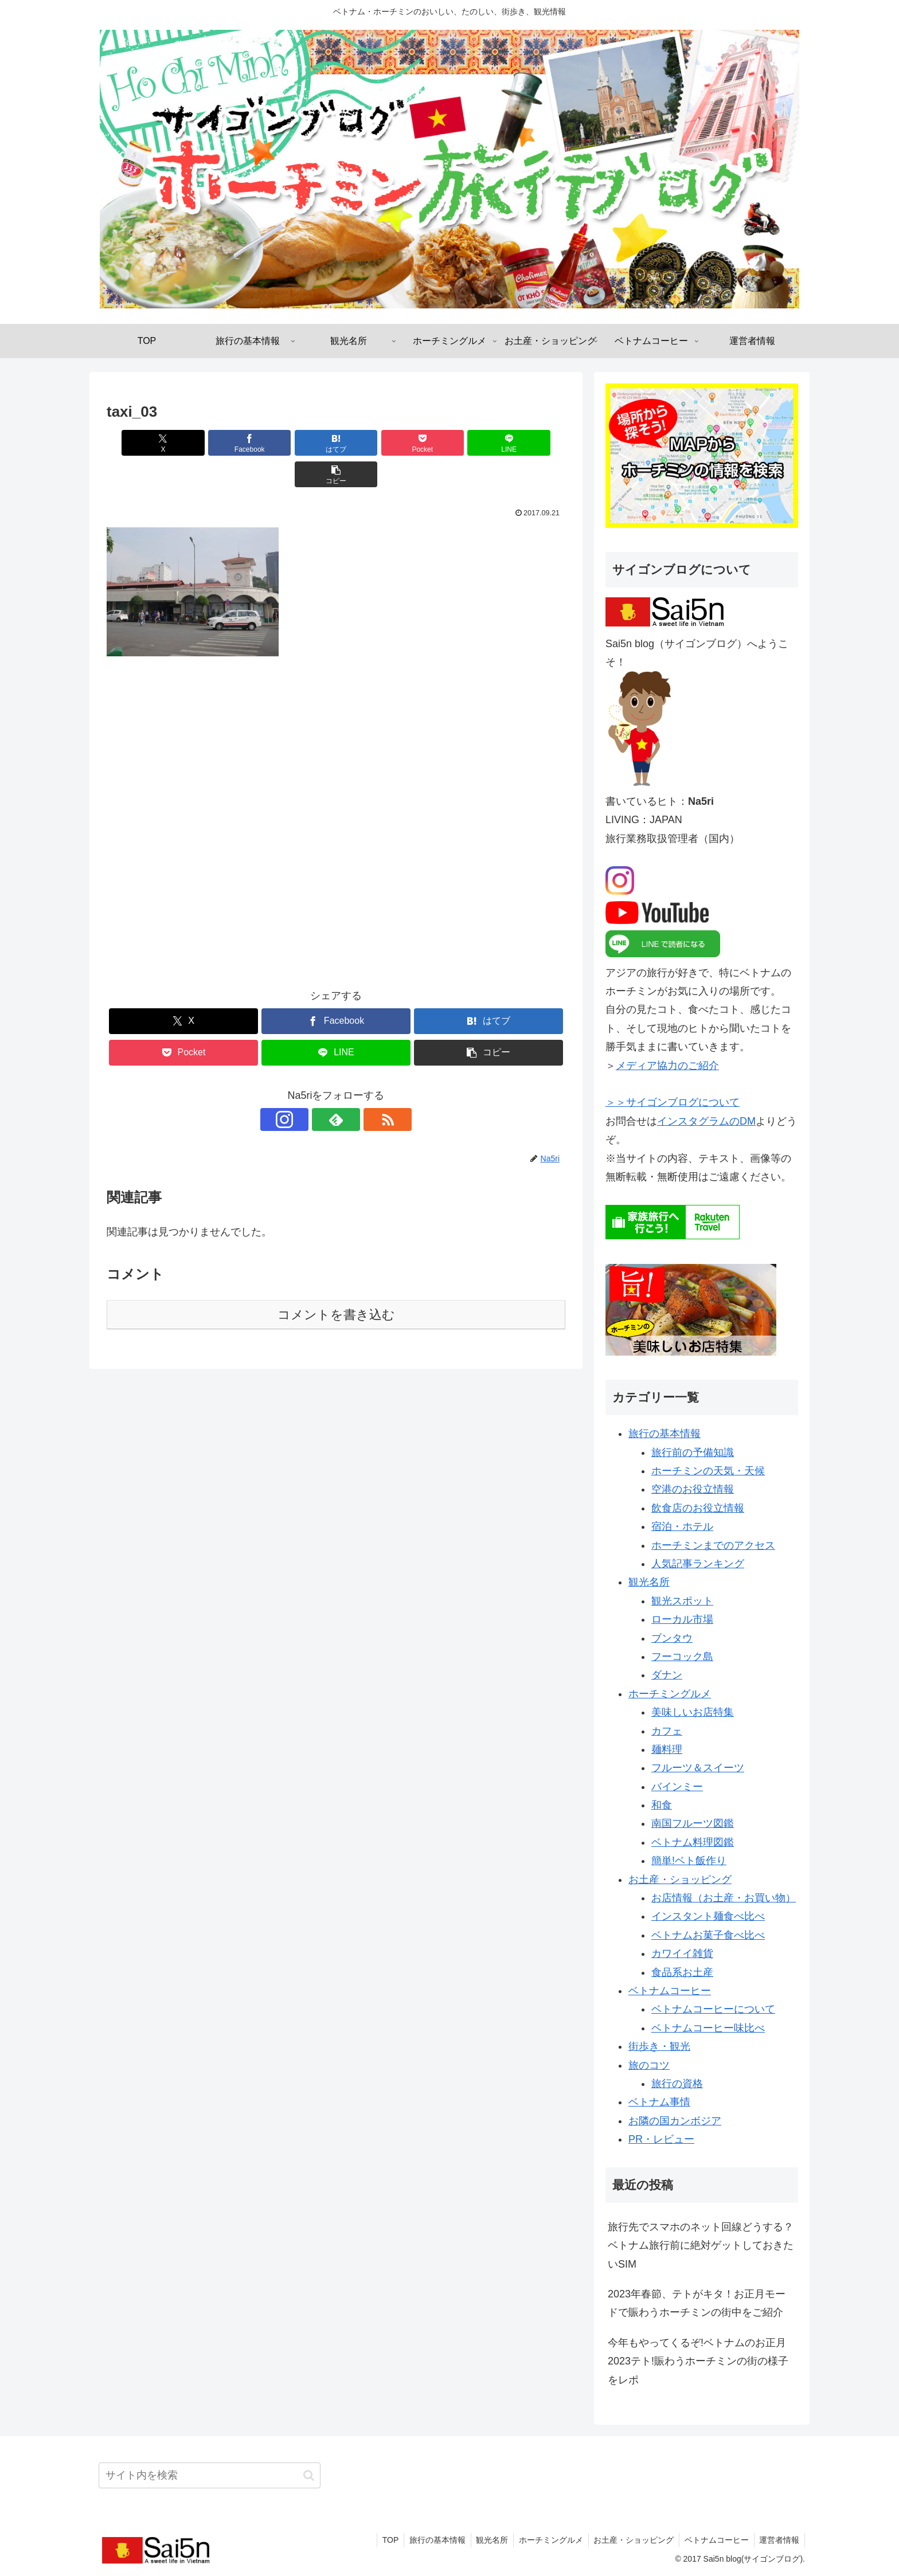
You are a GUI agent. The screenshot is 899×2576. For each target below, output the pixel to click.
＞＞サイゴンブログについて (672, 1102)
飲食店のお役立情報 (697, 1508)
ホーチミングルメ (669, 1694)
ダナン (666, 1675)
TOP (381, 2539)
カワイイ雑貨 (682, 1953)
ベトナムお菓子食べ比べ (708, 1935)
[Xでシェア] (143, 443)
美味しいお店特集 (692, 1712)
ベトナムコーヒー (669, 1990)
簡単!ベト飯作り (688, 1860)
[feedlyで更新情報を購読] (336, 1087)
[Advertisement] (336, 799)
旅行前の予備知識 (692, 1452)
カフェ (666, 1731)
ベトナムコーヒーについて (713, 2009)
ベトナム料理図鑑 (692, 1842)
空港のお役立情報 (692, 1489)
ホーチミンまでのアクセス (713, 1545)
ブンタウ (672, 1638)
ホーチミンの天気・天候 (708, 1471)
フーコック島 (682, 1656)
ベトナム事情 (659, 2102)
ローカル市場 (682, 1619)
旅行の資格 (677, 2083)
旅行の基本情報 (664, 1433)
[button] (528, 443)
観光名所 (649, 1582)
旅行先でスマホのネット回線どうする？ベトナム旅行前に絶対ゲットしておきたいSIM (701, 2245)
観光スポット (682, 1601)
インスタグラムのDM (706, 1121)
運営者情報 (779, 2539)
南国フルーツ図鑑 (692, 1823)
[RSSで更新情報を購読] (362, 1087)
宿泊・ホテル (682, 1526)
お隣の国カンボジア (674, 2121)
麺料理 (666, 1749)
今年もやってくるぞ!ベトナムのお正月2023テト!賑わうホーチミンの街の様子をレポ (698, 2361)
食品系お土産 (682, 1972)
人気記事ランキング (697, 1563)
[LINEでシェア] (451, 443)
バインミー (677, 1786)
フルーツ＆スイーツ (697, 1768)
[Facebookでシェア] (220, 443)
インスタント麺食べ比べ (708, 1916)
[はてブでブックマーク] (297, 443)
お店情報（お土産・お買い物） (723, 1898)
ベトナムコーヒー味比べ (708, 2028)
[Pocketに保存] (374, 443)
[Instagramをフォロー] (309, 1087)
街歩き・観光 (659, 2046)
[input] (209, 2475)
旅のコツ (649, 2065)
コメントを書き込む (336, 1283)
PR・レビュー (661, 2139)
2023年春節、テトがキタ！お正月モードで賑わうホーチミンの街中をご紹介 (696, 2303)
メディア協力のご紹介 (667, 1065)
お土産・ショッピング (680, 1879)
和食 (661, 1805)
